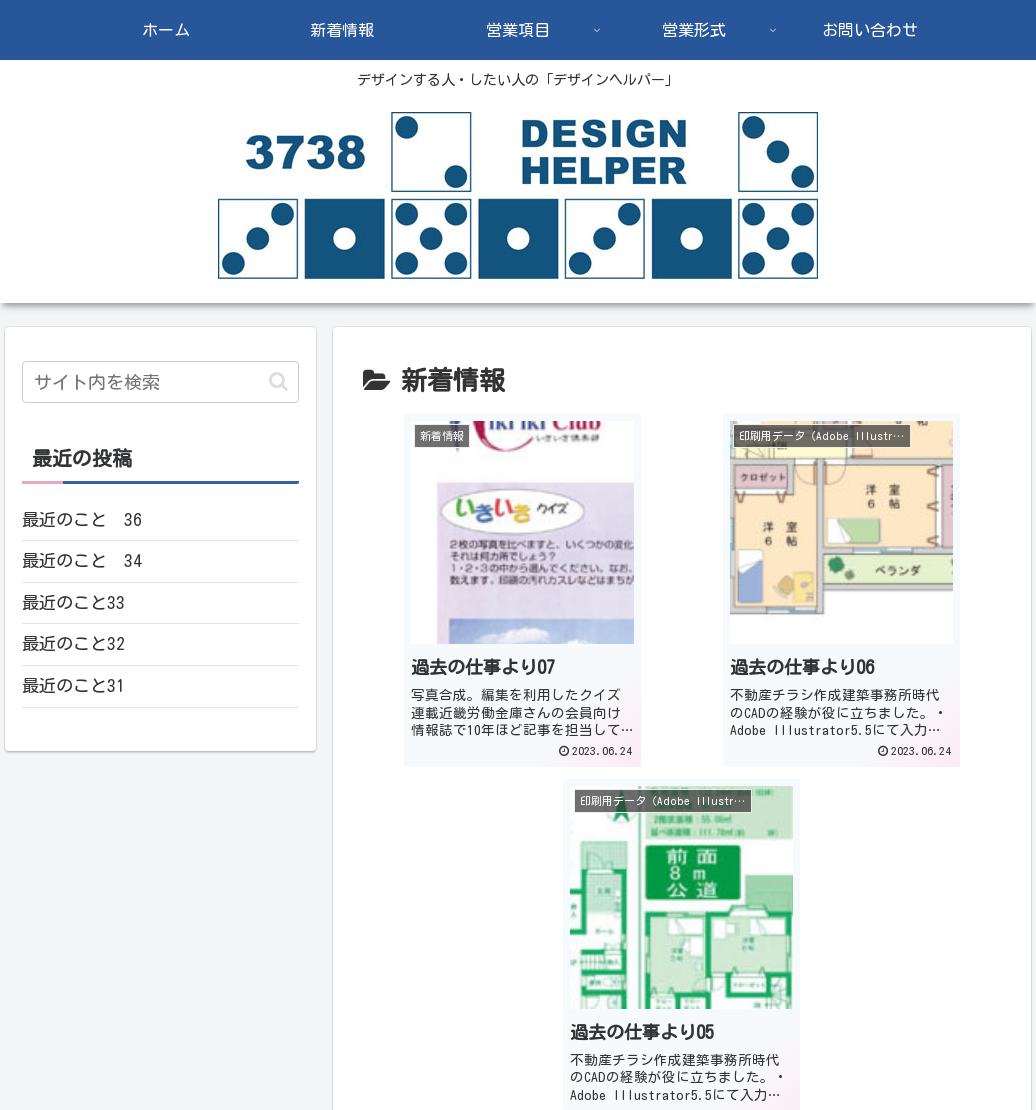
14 (628, 883)
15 (682, 883)
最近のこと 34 (82, 560)
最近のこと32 (73, 643)
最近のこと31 (73, 685)
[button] (278, 381)
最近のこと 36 (82, 519)
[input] (161, 382)
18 (844, 883)
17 (790, 883)
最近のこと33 (73, 602)
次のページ (682, 807)
